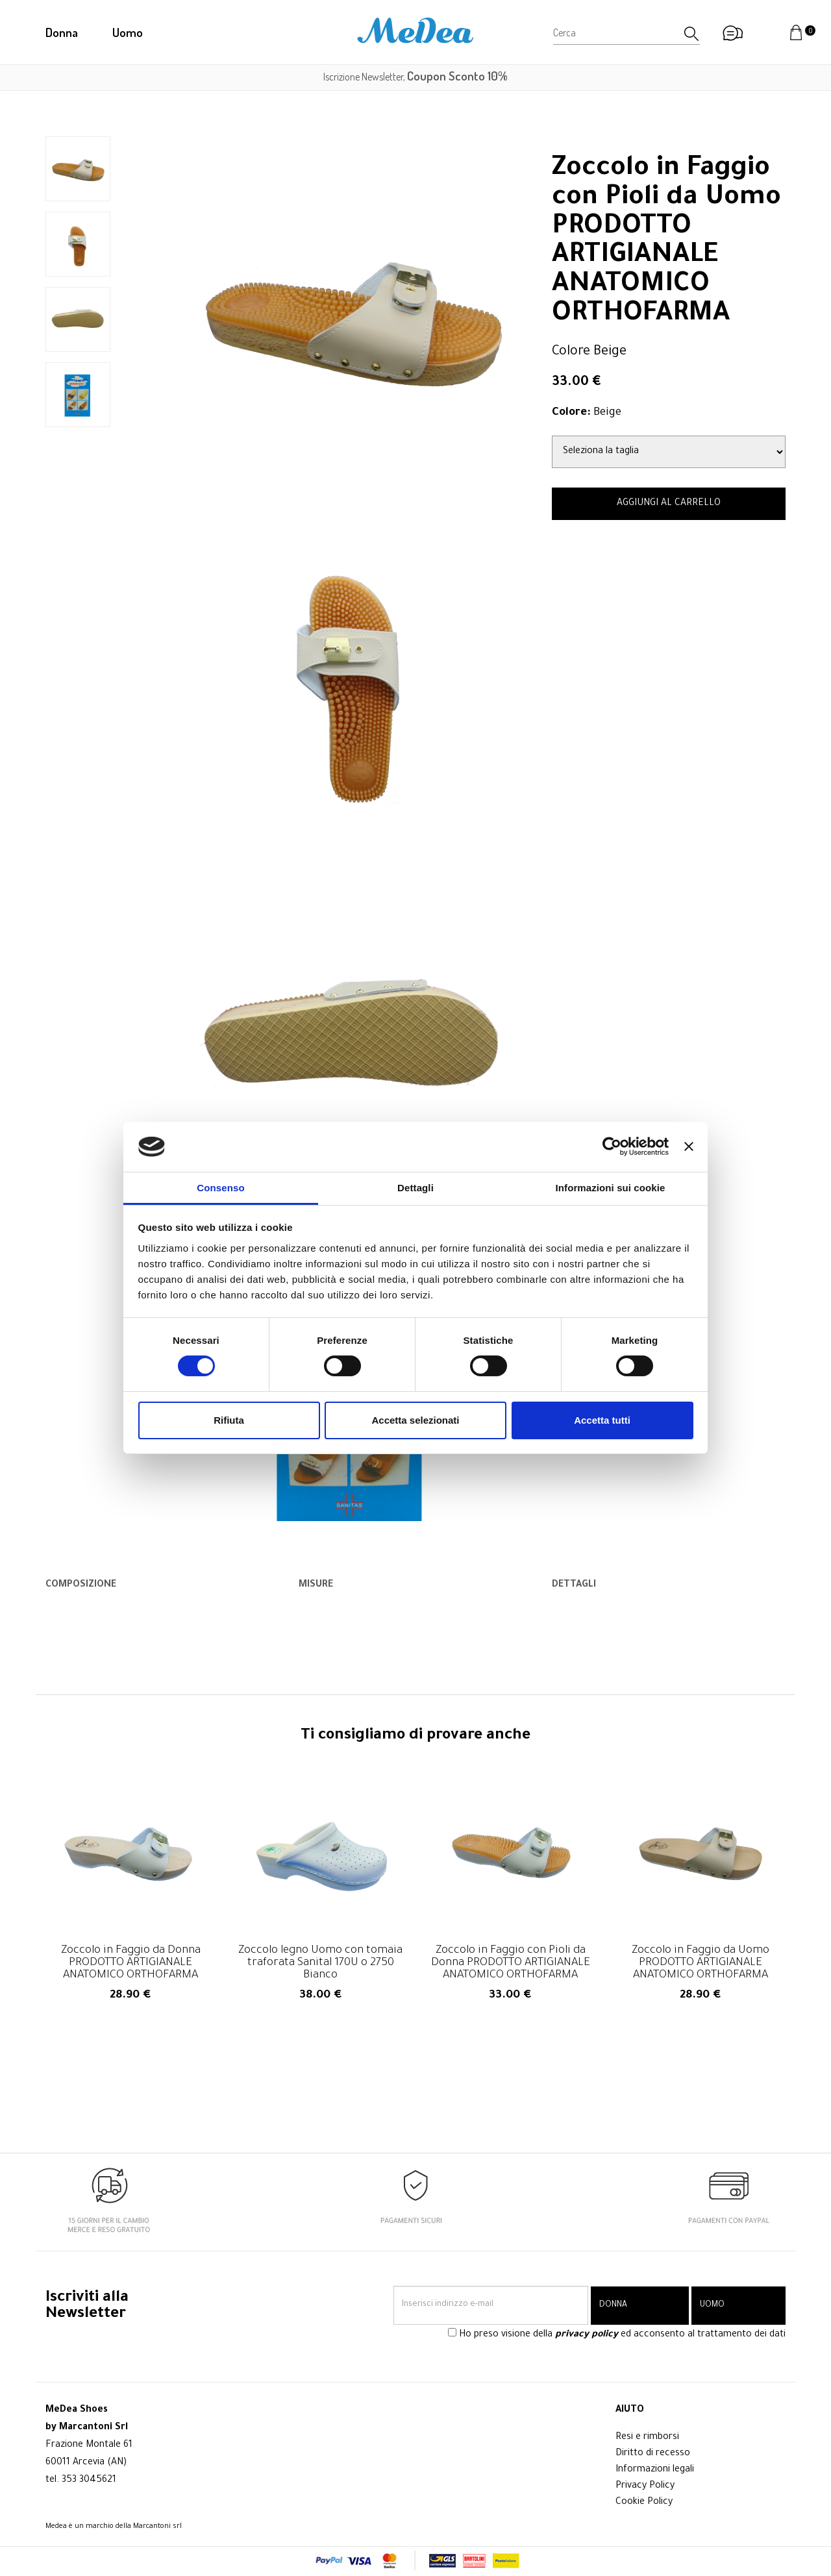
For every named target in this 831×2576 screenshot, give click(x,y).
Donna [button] (61, 32)
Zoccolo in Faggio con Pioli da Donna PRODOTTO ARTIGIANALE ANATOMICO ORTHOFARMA (510, 1963)
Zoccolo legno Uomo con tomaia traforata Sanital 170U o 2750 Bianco (320, 1963)
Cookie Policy (644, 2502)
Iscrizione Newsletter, (415, 76)
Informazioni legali (654, 2470)
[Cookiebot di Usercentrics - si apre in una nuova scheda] (612, 1146)
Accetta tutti (602, 1420)
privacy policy (586, 2336)
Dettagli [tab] (415, 1187)
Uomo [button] (127, 32)
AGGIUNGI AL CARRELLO (669, 504)
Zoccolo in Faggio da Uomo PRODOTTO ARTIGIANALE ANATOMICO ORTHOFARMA (700, 1963)
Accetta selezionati (415, 1420)
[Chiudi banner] (688, 1146)
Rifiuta (229, 1420)
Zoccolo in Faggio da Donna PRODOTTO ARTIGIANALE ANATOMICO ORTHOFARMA (131, 1963)
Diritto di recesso (652, 2454)
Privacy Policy (645, 2486)
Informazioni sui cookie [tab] (610, 1187)
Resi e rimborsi (647, 2438)
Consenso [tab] (220, 1187)
